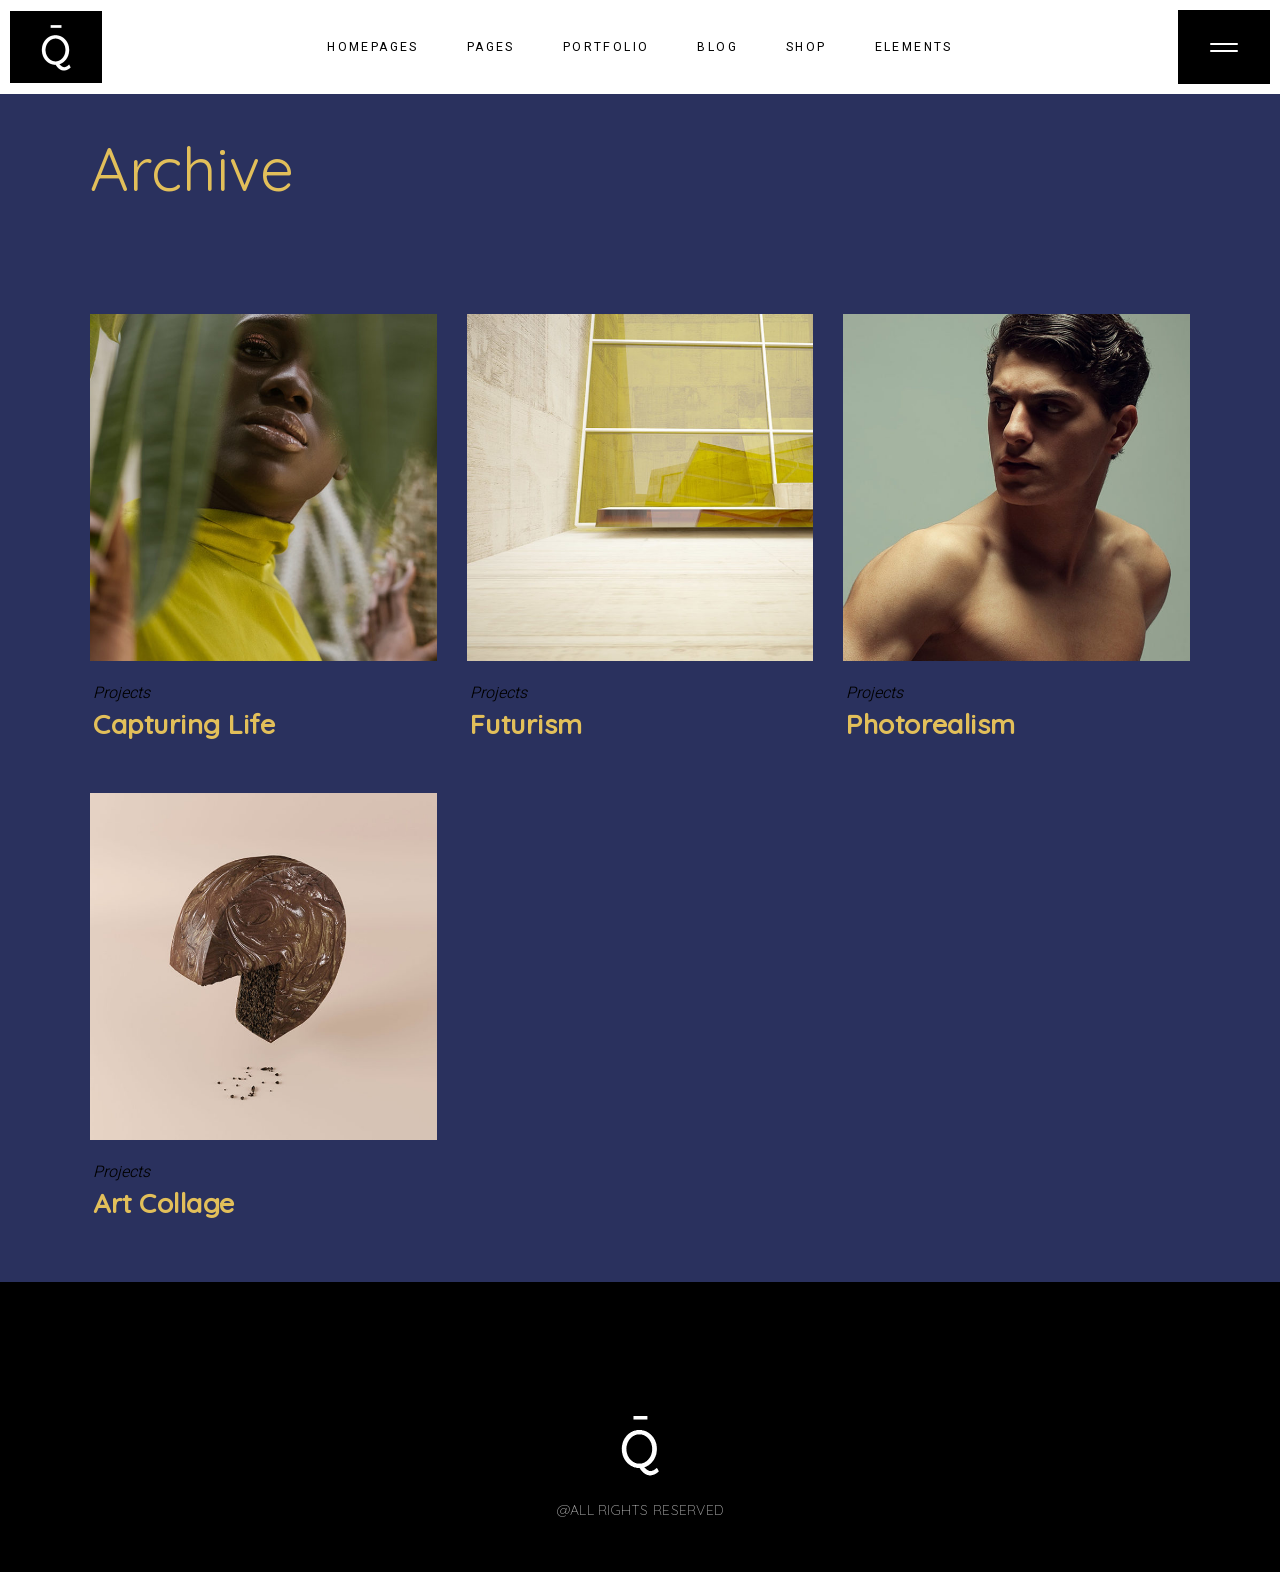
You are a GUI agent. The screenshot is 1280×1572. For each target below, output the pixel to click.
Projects (121, 693)
